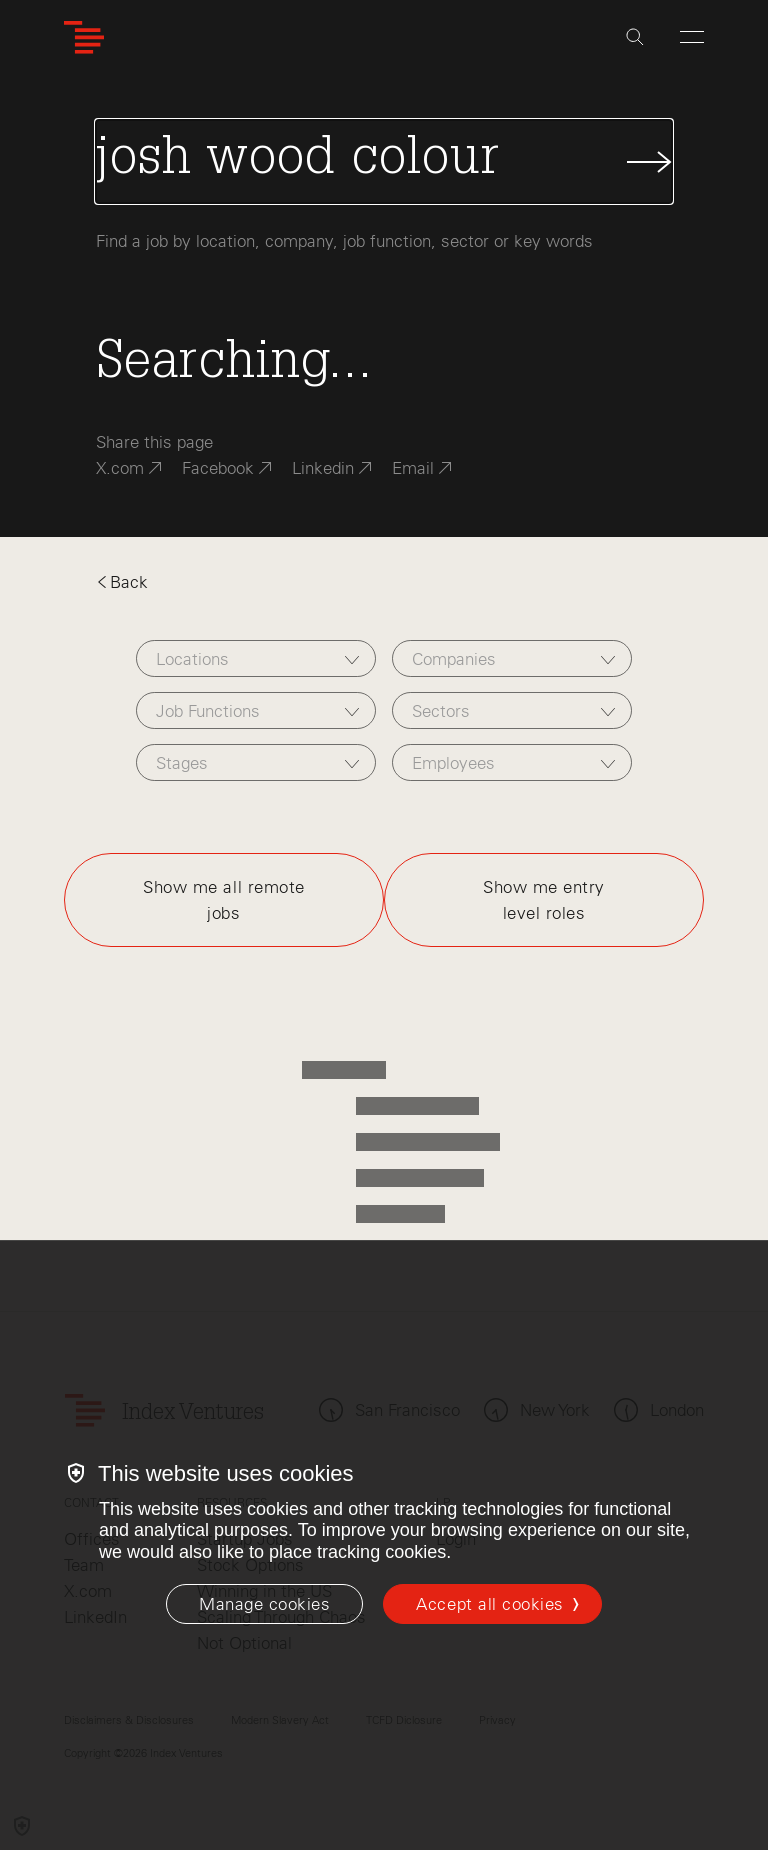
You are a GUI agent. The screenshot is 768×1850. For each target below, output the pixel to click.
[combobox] (256, 658)
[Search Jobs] (384, 161)
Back (122, 582)
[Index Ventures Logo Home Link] (84, 37)
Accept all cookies (489, 1604)
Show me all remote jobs (223, 900)
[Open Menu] (692, 37)
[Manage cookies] (264, 1604)
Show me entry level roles (544, 900)
